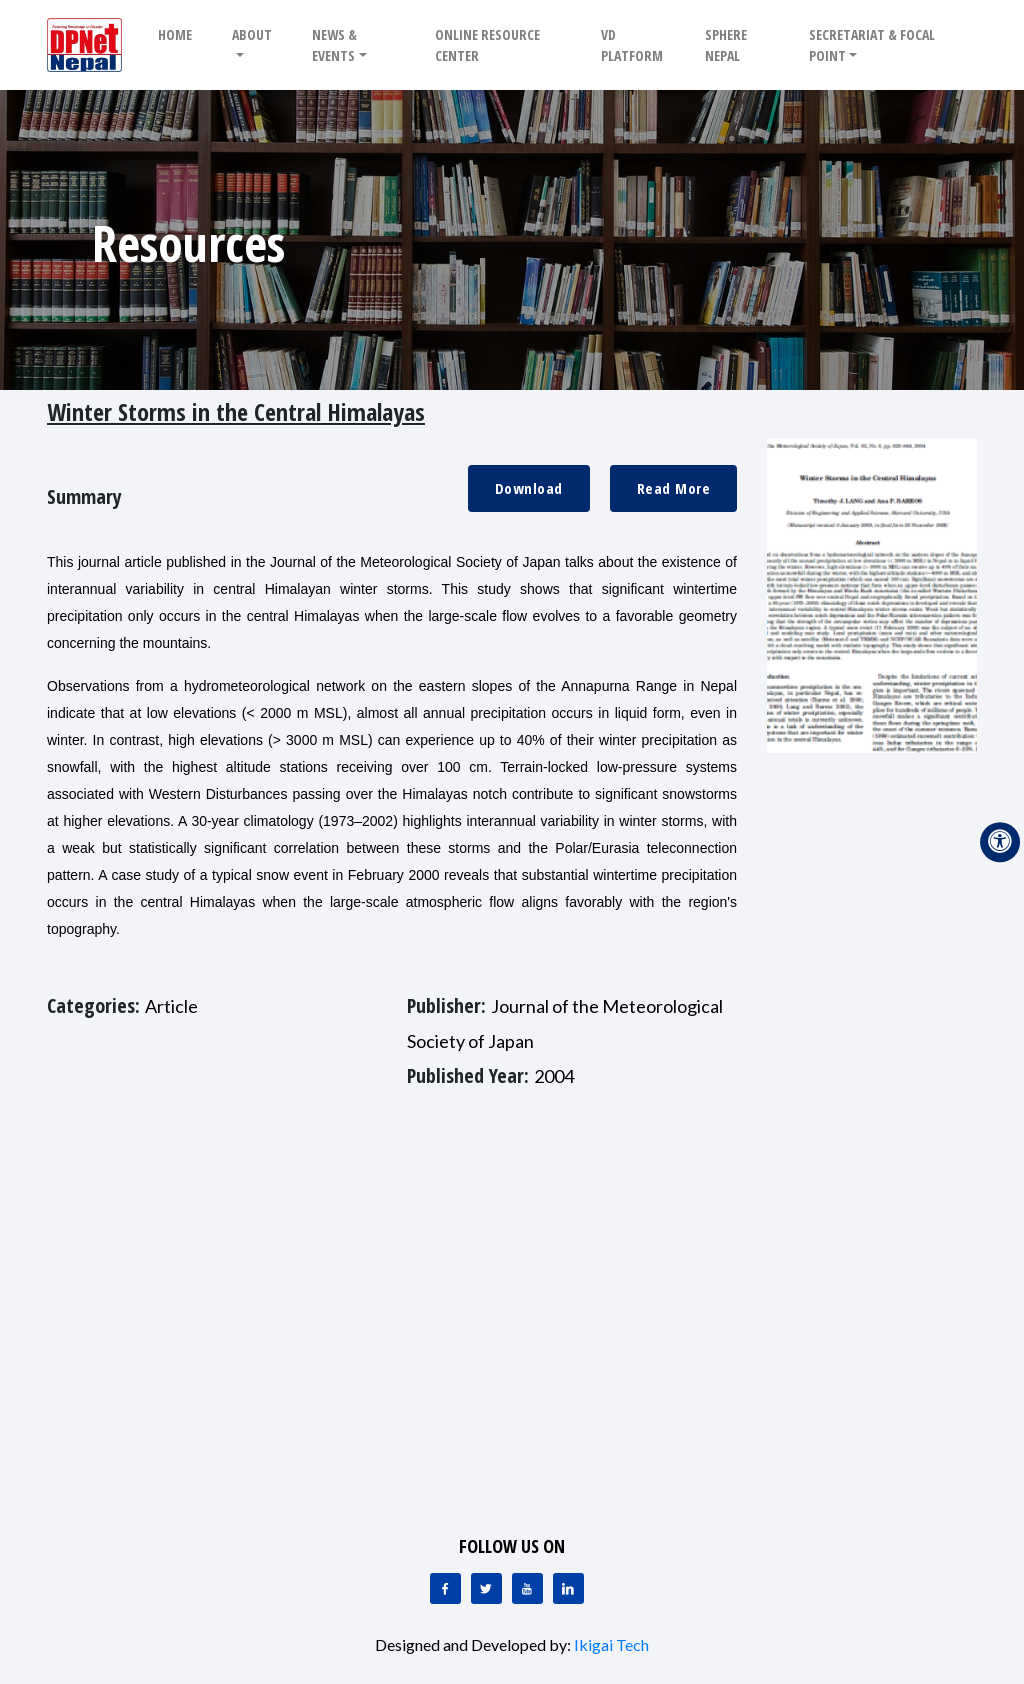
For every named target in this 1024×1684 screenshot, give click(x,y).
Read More (674, 488)
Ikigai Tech (611, 1644)
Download (529, 488)
